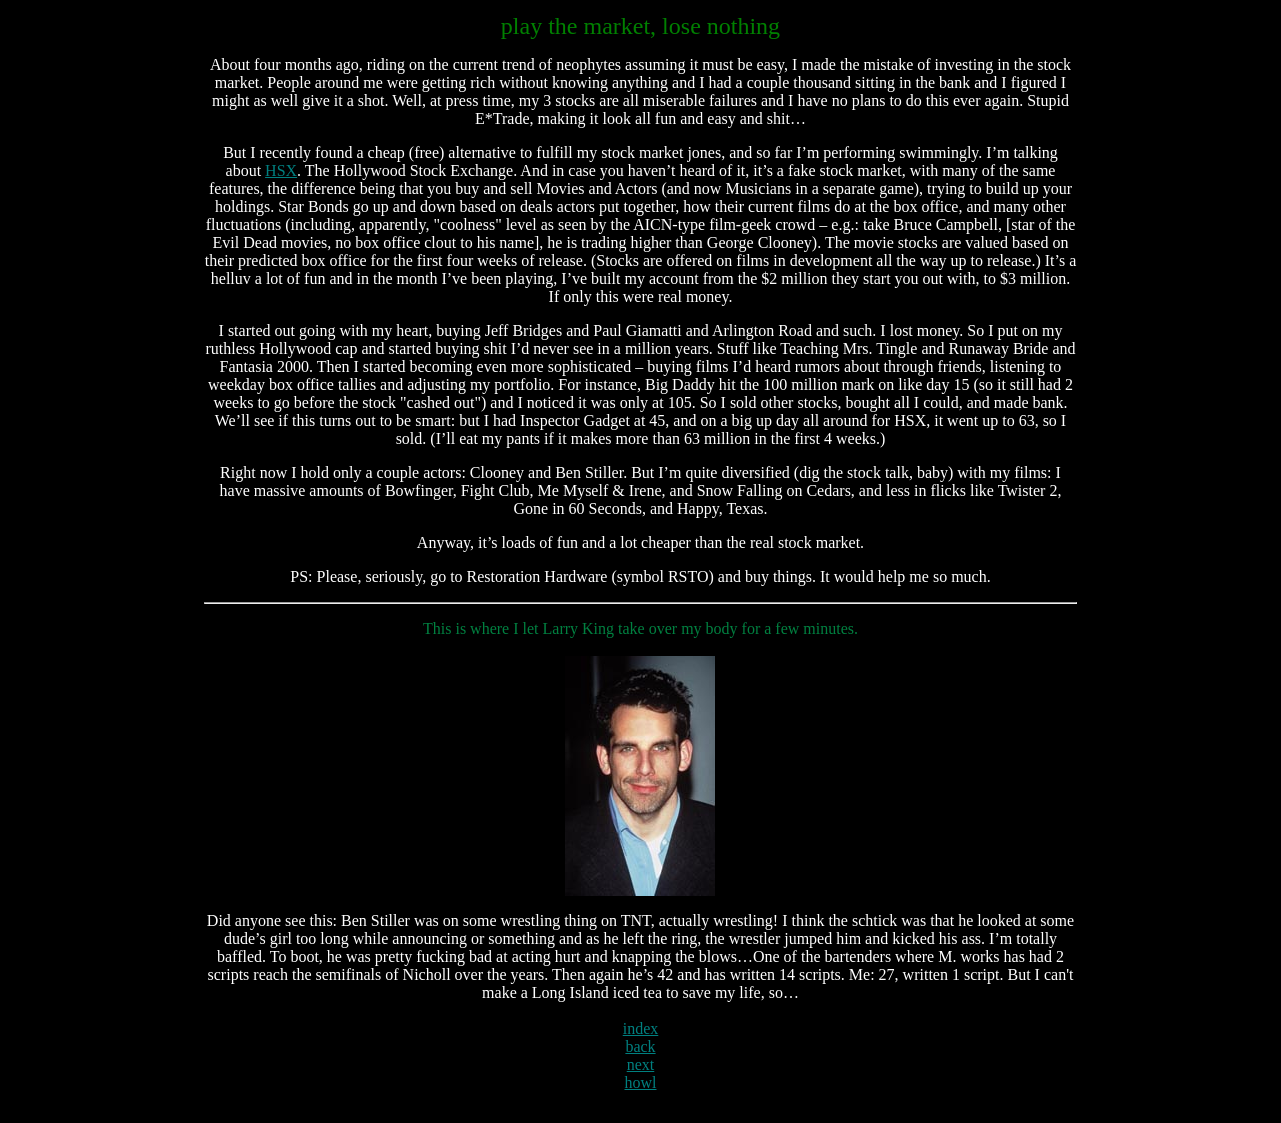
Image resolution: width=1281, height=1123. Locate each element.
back (640, 1046)
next (641, 1064)
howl (640, 1082)
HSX (281, 170)
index (641, 1028)
